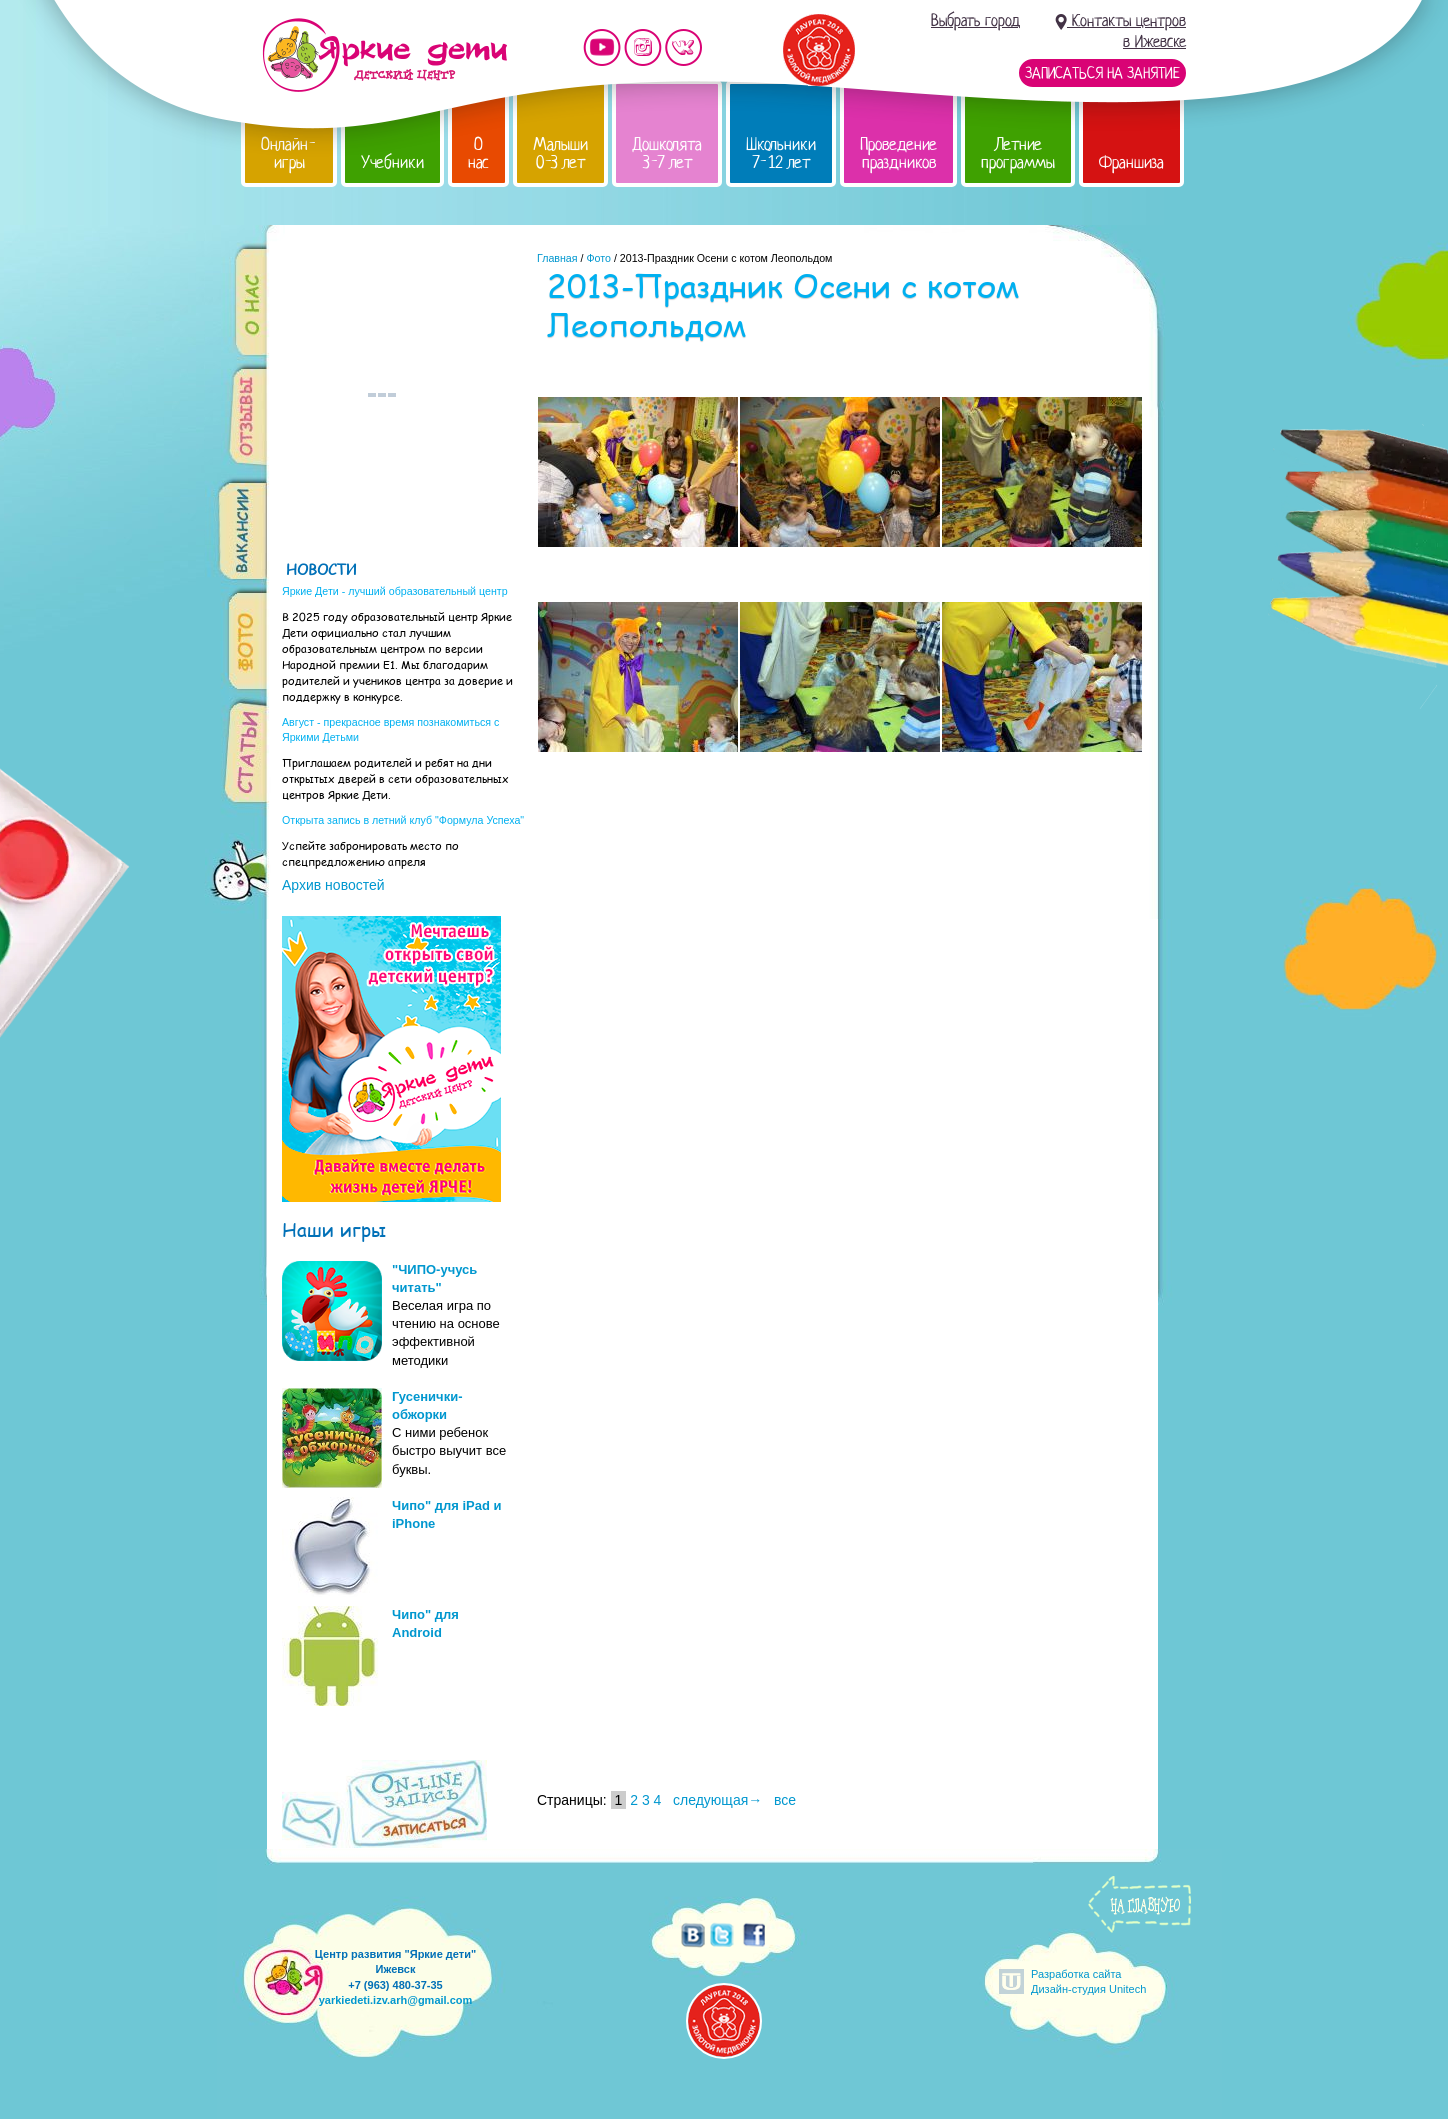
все (785, 1800)
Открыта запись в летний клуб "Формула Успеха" (403, 820)
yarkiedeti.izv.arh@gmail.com (396, 2000)
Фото (598, 258)
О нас (478, 153)
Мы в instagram (643, 47)
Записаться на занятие (1102, 73)
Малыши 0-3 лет (560, 153)
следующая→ (717, 1800)
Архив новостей (333, 885)
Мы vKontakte (684, 47)
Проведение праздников (898, 153)
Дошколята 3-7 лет (667, 153)
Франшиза (1131, 162)
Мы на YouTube (602, 47)
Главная (557, 258)
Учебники (392, 162)
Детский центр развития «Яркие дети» (384, 55)
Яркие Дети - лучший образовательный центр (395, 591)
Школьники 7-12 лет (781, 153)
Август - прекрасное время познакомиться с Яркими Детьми (390, 729)
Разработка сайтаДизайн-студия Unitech (1088, 1981)
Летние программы (1018, 153)
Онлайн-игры (289, 153)
